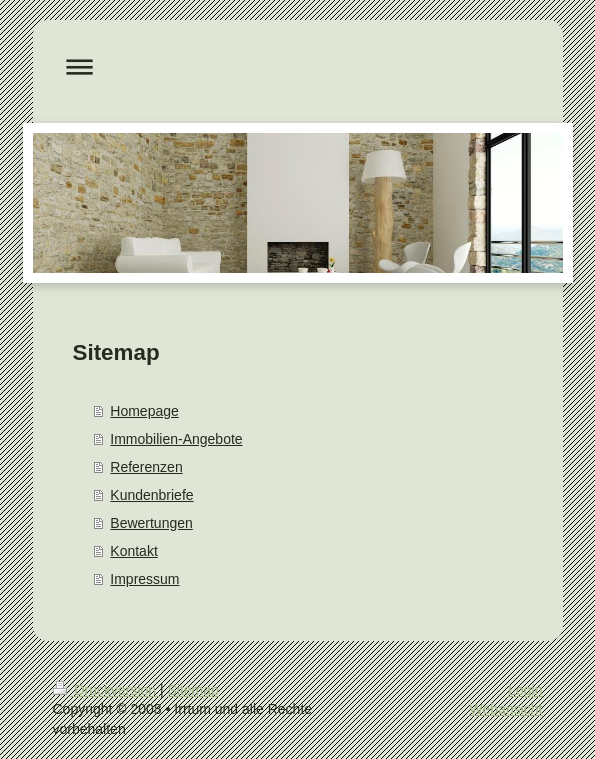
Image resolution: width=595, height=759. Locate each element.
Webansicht (506, 709)
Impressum (144, 579)
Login (525, 690)
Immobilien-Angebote (176, 439)
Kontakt (133, 551)
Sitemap (193, 690)
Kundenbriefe (151, 495)
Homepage (144, 411)
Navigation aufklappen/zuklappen (298, 66)
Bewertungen (151, 523)
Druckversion (106, 690)
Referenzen (146, 467)
